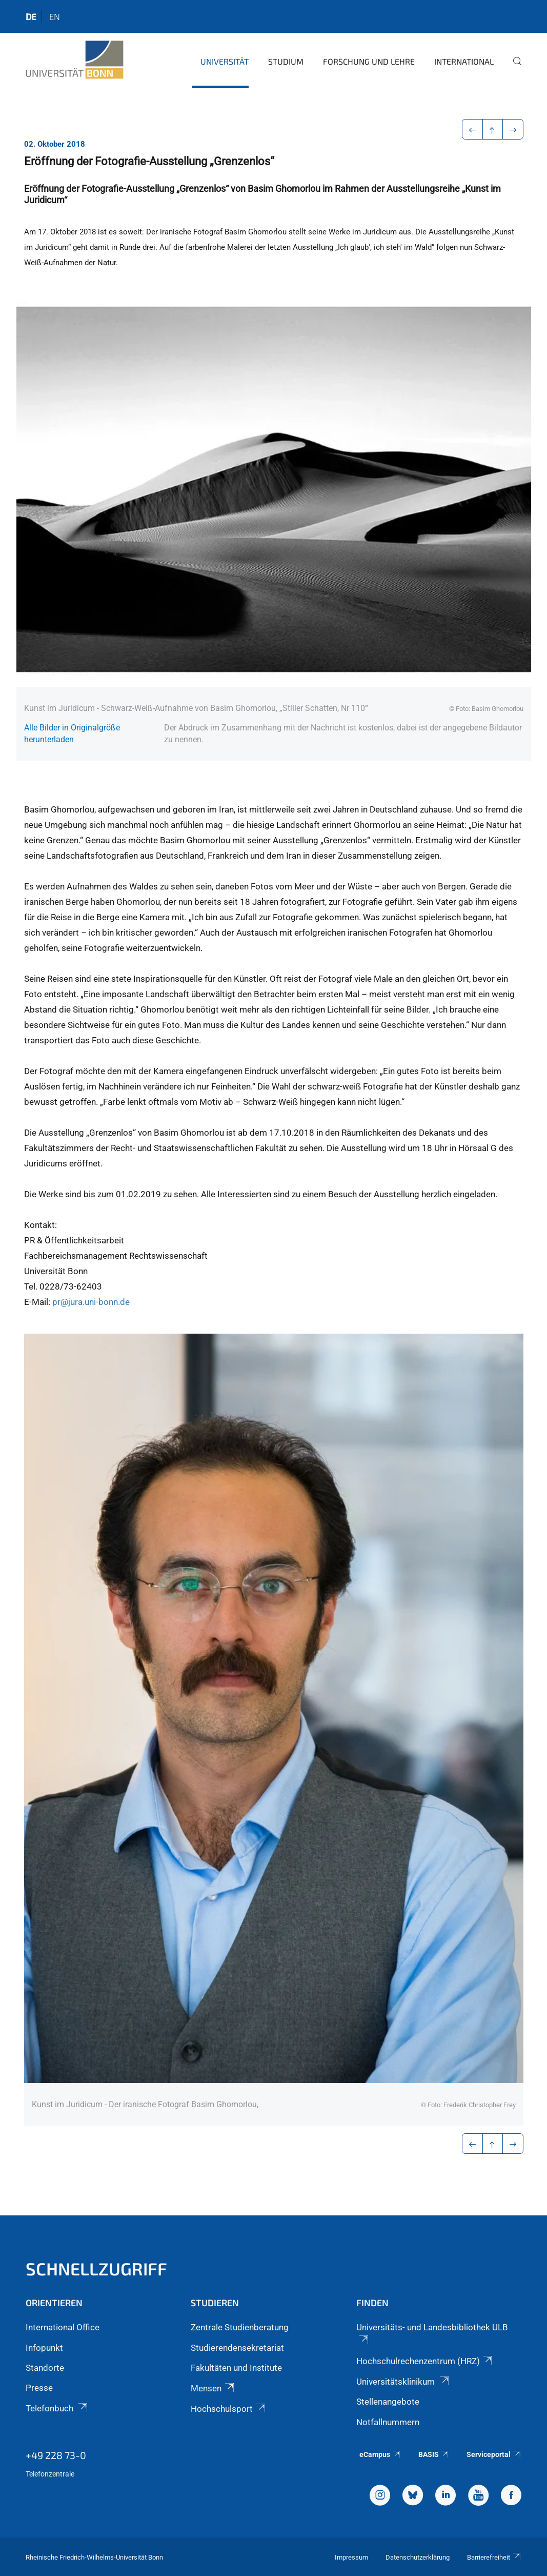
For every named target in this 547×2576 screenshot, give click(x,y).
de (31, 16)
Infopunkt (44, 2348)
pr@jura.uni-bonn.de (92, 1302)
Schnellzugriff (96, 2268)
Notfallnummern (387, 2422)
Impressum (351, 2557)
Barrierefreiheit (494, 2557)
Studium (285, 61)
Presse (39, 2388)
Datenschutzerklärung (418, 2557)
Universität (224, 61)
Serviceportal (494, 2454)
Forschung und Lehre (369, 61)
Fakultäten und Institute (236, 2368)
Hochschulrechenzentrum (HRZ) (425, 2361)
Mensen (213, 2388)
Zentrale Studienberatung (240, 2327)
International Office (62, 2327)
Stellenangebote (387, 2401)
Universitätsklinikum (403, 2381)
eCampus (380, 2454)
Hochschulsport (229, 2409)
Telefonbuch (57, 2408)
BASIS (434, 2454)
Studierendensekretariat (237, 2348)
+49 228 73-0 (56, 2455)
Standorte (45, 2368)
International (464, 61)
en (54, 16)
